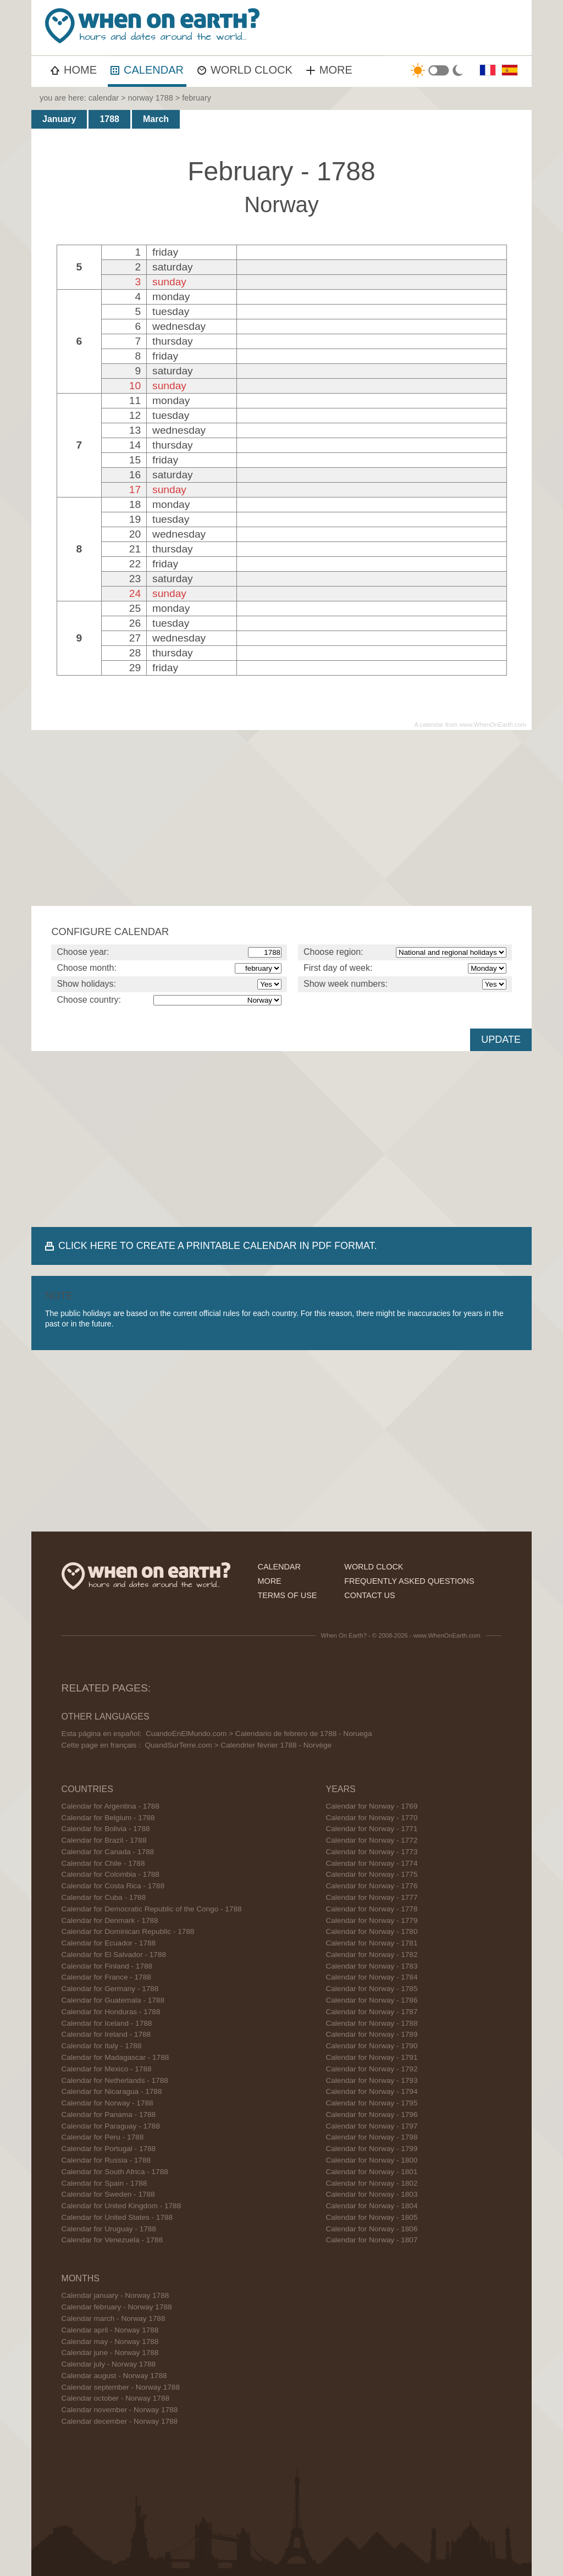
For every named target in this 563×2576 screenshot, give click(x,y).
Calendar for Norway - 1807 (371, 2240)
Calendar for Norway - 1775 (371, 1874)
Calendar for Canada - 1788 (108, 1852)
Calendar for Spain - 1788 (104, 2183)
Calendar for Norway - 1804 (371, 2206)
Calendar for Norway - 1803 (371, 2194)
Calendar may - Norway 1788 (110, 2341)
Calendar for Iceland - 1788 (107, 2023)
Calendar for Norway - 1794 (371, 2091)
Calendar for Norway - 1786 (371, 2000)
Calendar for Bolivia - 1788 (106, 1829)
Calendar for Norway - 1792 (371, 2069)
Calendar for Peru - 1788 (103, 2137)
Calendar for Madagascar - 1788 (115, 2057)
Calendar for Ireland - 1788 (106, 2034)
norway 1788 (150, 97)
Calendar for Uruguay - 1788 (109, 2229)
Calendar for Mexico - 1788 (107, 2069)
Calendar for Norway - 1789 (371, 2034)
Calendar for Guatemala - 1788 (113, 2000)
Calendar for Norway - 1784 (371, 1977)
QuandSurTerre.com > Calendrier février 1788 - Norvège (238, 1745)
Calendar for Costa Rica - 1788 (113, 1886)
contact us (369, 1595)
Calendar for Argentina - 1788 (110, 1806)
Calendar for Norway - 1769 (371, 1806)
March (156, 119)
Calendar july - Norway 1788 (109, 2364)
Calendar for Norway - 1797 (371, 2126)
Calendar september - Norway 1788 (121, 2387)
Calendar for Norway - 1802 (371, 2183)
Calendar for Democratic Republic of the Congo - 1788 (152, 1909)
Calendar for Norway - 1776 (371, 1886)
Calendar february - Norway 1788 (117, 2307)
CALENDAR (147, 70)
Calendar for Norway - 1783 (371, 1966)
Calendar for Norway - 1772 (371, 1840)
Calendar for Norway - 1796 (371, 2114)
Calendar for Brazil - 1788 (104, 1840)
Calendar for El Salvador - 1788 (114, 1954)
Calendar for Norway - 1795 (371, 2103)
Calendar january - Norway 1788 (115, 2295)
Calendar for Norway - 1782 (371, 1954)
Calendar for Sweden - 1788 (108, 2194)
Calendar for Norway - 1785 (371, 1988)
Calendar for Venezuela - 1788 (112, 2240)
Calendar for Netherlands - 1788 (115, 2080)
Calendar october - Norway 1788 (115, 2398)
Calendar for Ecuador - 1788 (109, 1943)
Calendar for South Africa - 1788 (115, 2172)
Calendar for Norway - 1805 (371, 2217)
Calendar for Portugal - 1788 (109, 2148)
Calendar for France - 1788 (106, 1977)
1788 (109, 119)
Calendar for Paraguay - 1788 (111, 2126)
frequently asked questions (409, 1581)
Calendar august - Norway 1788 (114, 2376)
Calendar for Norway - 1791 (371, 2057)
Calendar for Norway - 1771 (371, 1829)
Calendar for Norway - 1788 (107, 2103)
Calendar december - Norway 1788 (120, 2421)
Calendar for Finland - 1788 (107, 1966)
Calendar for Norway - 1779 (371, 1920)
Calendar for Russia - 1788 (106, 2160)
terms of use (287, 1595)
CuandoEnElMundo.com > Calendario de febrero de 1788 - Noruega (259, 1733)
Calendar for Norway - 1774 (371, 1863)
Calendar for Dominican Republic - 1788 (128, 1931)
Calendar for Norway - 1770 (371, 1818)
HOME (74, 70)
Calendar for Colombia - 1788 (110, 1874)
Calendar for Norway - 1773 (371, 1852)
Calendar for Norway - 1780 (371, 1931)
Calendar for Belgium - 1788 (108, 1818)
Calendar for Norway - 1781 (371, 1943)
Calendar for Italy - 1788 (102, 2046)
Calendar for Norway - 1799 (371, 2148)
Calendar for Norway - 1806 (371, 2229)
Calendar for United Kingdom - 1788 (121, 2206)
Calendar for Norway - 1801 (371, 2172)
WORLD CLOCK (244, 70)
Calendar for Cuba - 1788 (104, 1897)
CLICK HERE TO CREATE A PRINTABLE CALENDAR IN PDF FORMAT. (217, 1245)
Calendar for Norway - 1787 (371, 2012)
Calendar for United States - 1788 (117, 2217)
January (59, 119)
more (269, 1581)
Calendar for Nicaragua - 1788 (112, 2091)
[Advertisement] (281, 818)
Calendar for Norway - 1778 (371, 1909)
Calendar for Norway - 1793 (371, 2080)
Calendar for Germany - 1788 (110, 1988)
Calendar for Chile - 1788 (103, 1863)
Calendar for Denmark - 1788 (110, 1920)
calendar (104, 97)
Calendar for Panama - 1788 (109, 2114)
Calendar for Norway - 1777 (371, 1897)
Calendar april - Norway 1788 (110, 2330)
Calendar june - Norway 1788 (110, 2352)
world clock (373, 1566)
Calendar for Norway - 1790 (371, 2046)
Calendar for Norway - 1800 (371, 2160)
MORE (329, 70)
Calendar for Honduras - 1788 (111, 2012)
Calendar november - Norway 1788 (120, 2410)
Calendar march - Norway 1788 (113, 2318)
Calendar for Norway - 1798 (371, 2137)
